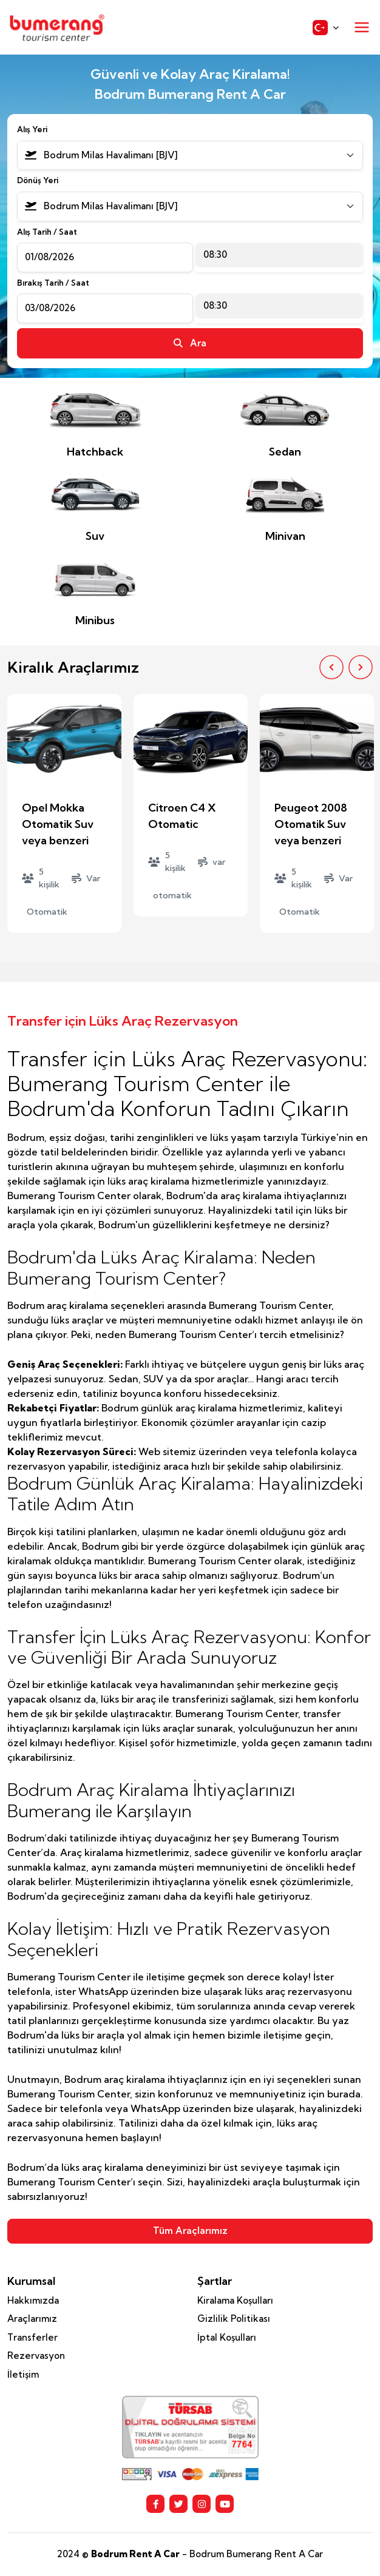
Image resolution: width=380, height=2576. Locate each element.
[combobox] (190, 155)
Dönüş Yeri (37, 180)
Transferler (32, 2337)
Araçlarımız (32, 2318)
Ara (190, 343)
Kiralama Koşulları (235, 2300)
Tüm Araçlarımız (190, 2230)
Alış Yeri (32, 129)
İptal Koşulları (226, 2337)
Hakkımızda (33, 2300)
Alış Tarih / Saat (47, 232)
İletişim (23, 2374)
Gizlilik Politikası (233, 2318)
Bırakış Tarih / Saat (53, 283)
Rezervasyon (36, 2355)
